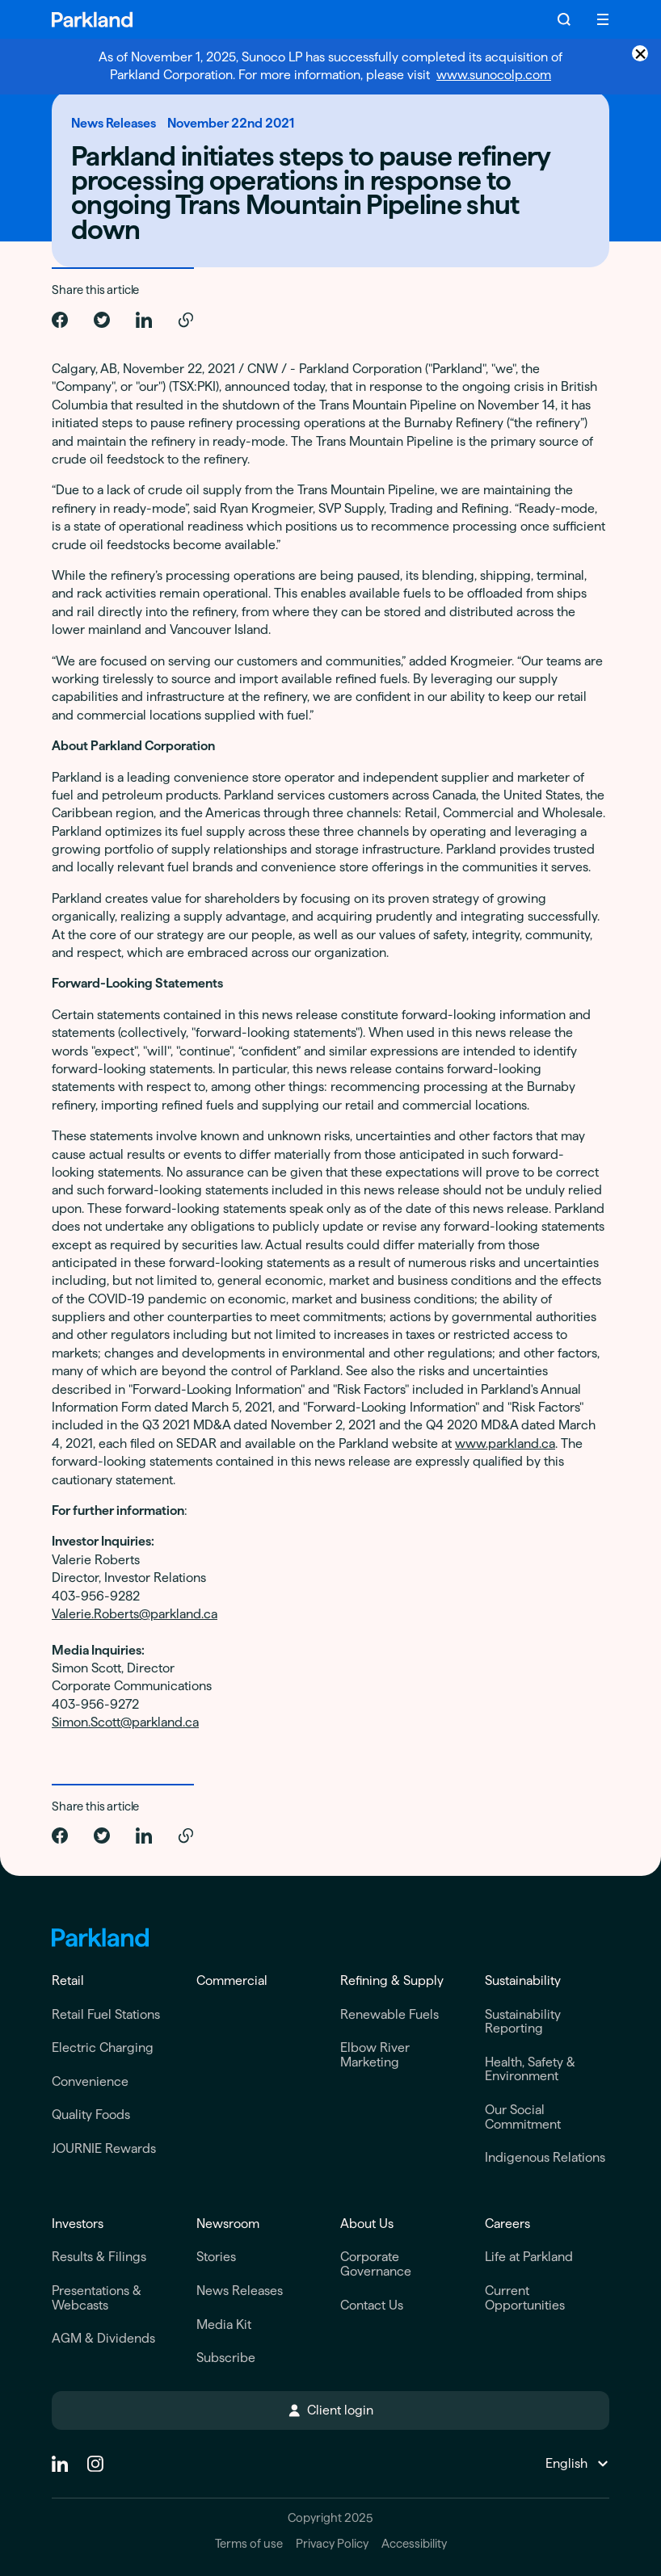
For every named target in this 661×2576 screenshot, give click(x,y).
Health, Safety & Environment (530, 2069)
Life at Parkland (529, 2256)
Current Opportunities (525, 2298)
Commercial (231, 1980)
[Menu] (602, 19)
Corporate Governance (375, 2264)
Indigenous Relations (545, 2157)
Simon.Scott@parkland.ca (125, 1722)
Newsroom (227, 2223)
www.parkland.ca (505, 1443)
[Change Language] (575, 2463)
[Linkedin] (60, 2464)
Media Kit (223, 2324)
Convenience (90, 2081)
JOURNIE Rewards (104, 2148)
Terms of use (249, 2543)
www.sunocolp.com (493, 75)
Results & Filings (99, 2256)
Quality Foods (91, 2114)
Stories (216, 2256)
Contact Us (371, 2305)
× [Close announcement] (640, 53)
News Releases (239, 2290)
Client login (330, 2410)
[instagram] (95, 2464)
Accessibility (414, 2543)
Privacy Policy (332, 2543)
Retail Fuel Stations (106, 2014)
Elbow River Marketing (375, 2055)
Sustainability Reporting (523, 2022)
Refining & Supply (392, 1980)
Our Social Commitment (523, 2117)
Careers (507, 2223)
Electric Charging (103, 2047)
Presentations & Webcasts (96, 2298)
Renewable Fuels (389, 2014)
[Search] (564, 19)
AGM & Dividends (103, 2338)
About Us (367, 2223)
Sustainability (523, 1980)
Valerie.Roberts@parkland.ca (134, 1614)
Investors (77, 2223)
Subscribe (225, 2357)
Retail (68, 1980)
